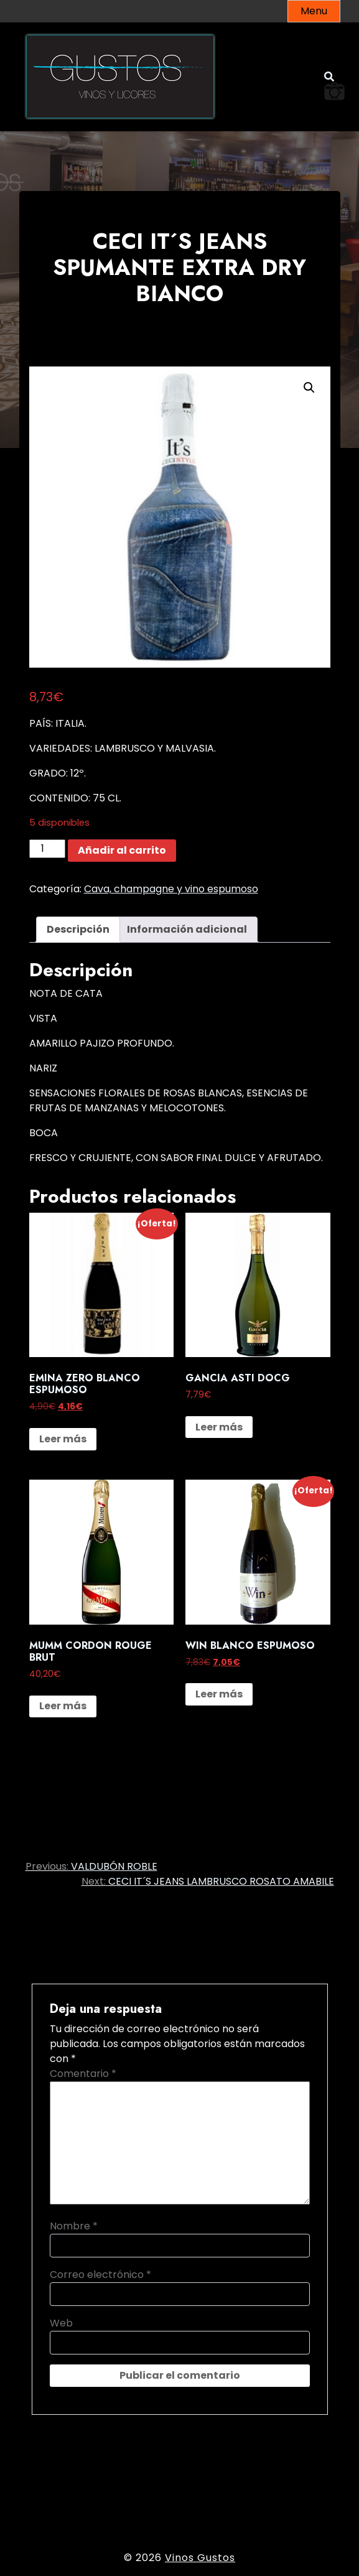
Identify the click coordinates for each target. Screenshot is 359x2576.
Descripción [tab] (78, 929)
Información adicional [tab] (187, 929)
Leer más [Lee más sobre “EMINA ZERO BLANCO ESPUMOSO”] (62, 1439)
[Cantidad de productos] (47, 848)
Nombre (74, 2226)
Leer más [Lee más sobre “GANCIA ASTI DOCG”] (219, 1427)
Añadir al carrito (122, 850)
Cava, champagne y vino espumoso (171, 889)
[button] (309, 387)
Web (61, 2323)
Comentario (83, 2073)
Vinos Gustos (200, 2557)
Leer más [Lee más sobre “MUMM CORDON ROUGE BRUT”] (62, 1706)
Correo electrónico (100, 2274)
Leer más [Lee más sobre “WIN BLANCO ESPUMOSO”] (219, 1694)
